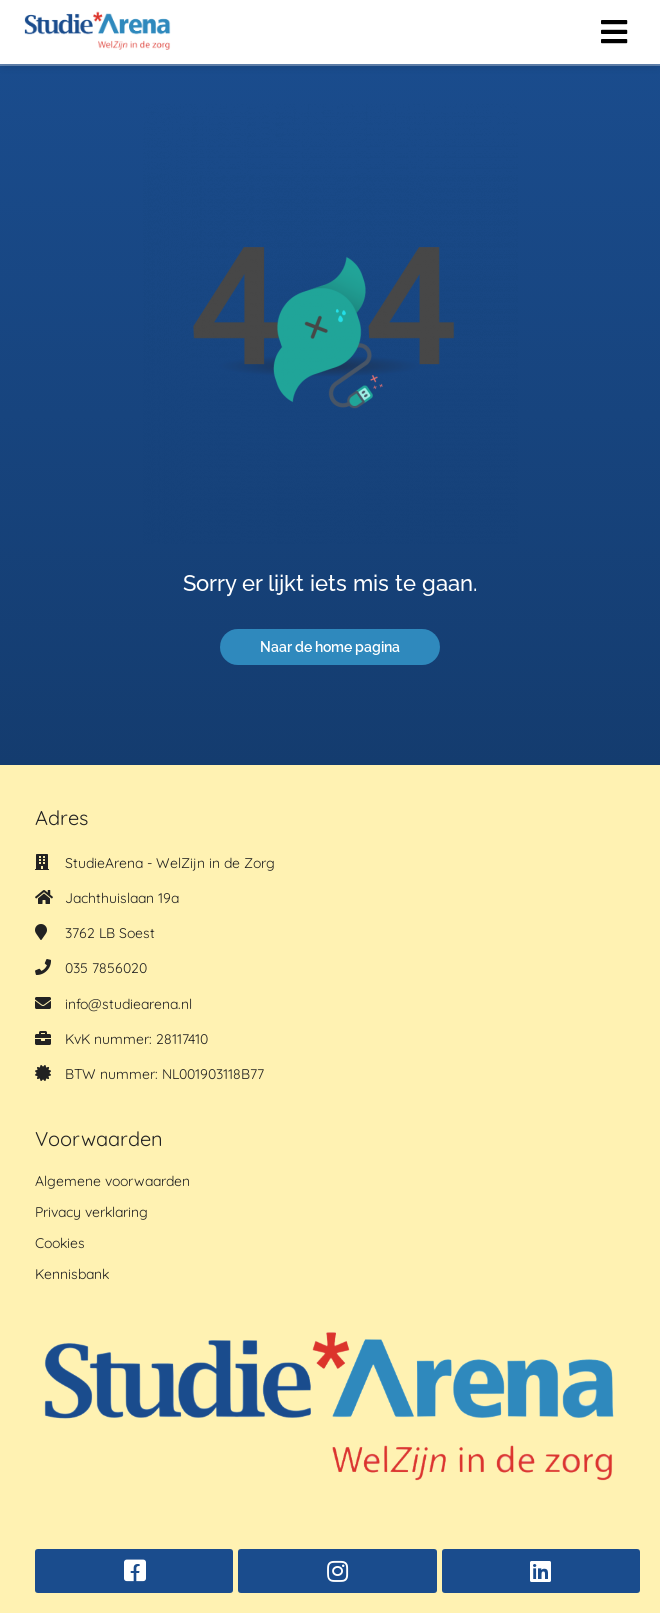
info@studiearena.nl (128, 1004)
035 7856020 (106, 968)
